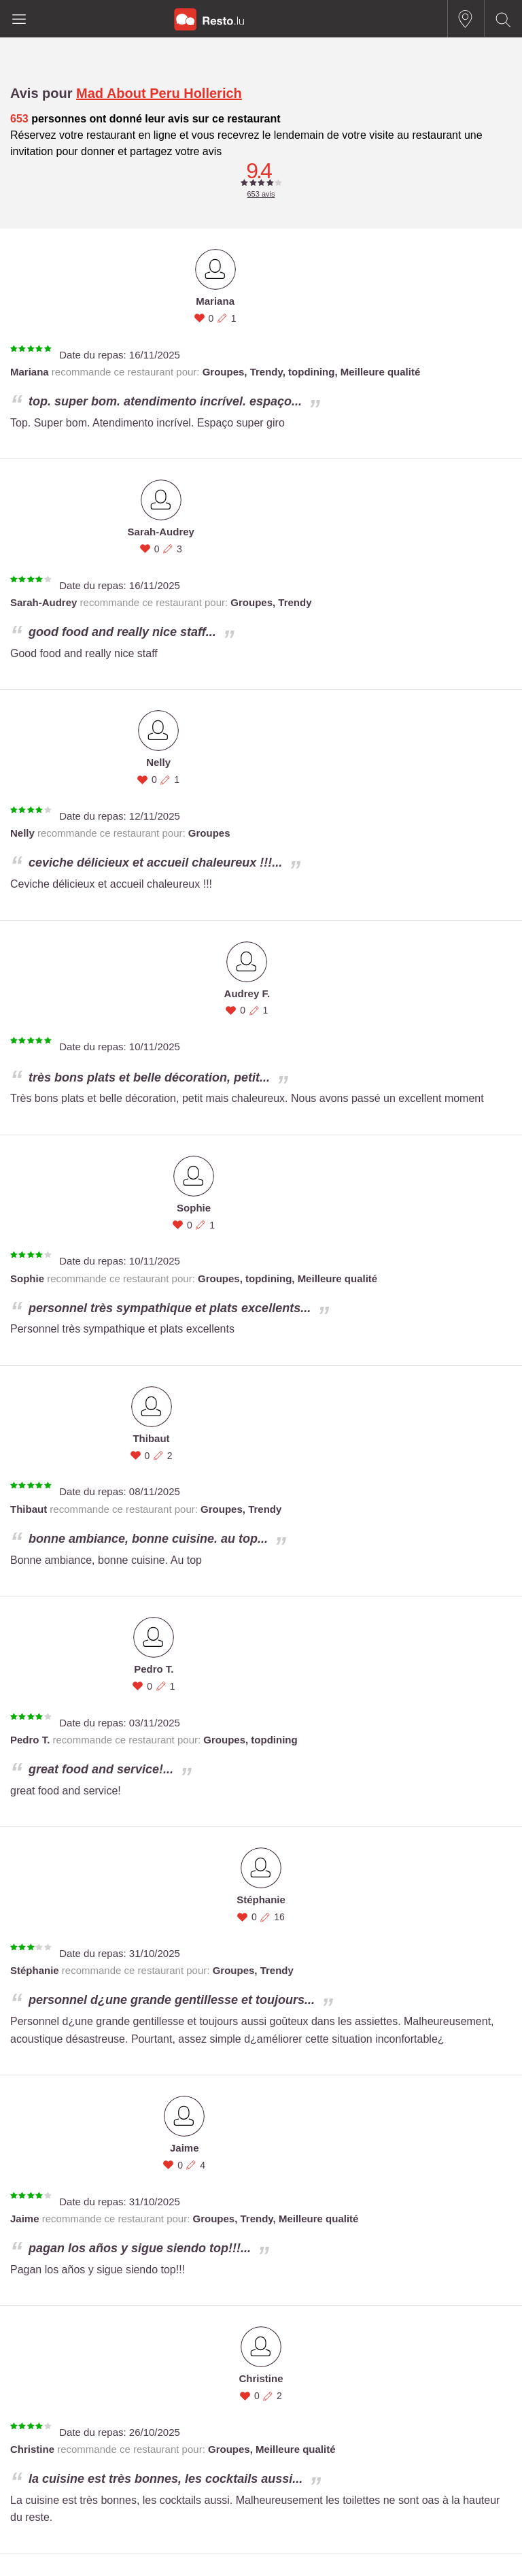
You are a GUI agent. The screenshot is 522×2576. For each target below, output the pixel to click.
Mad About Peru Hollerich (159, 93)
